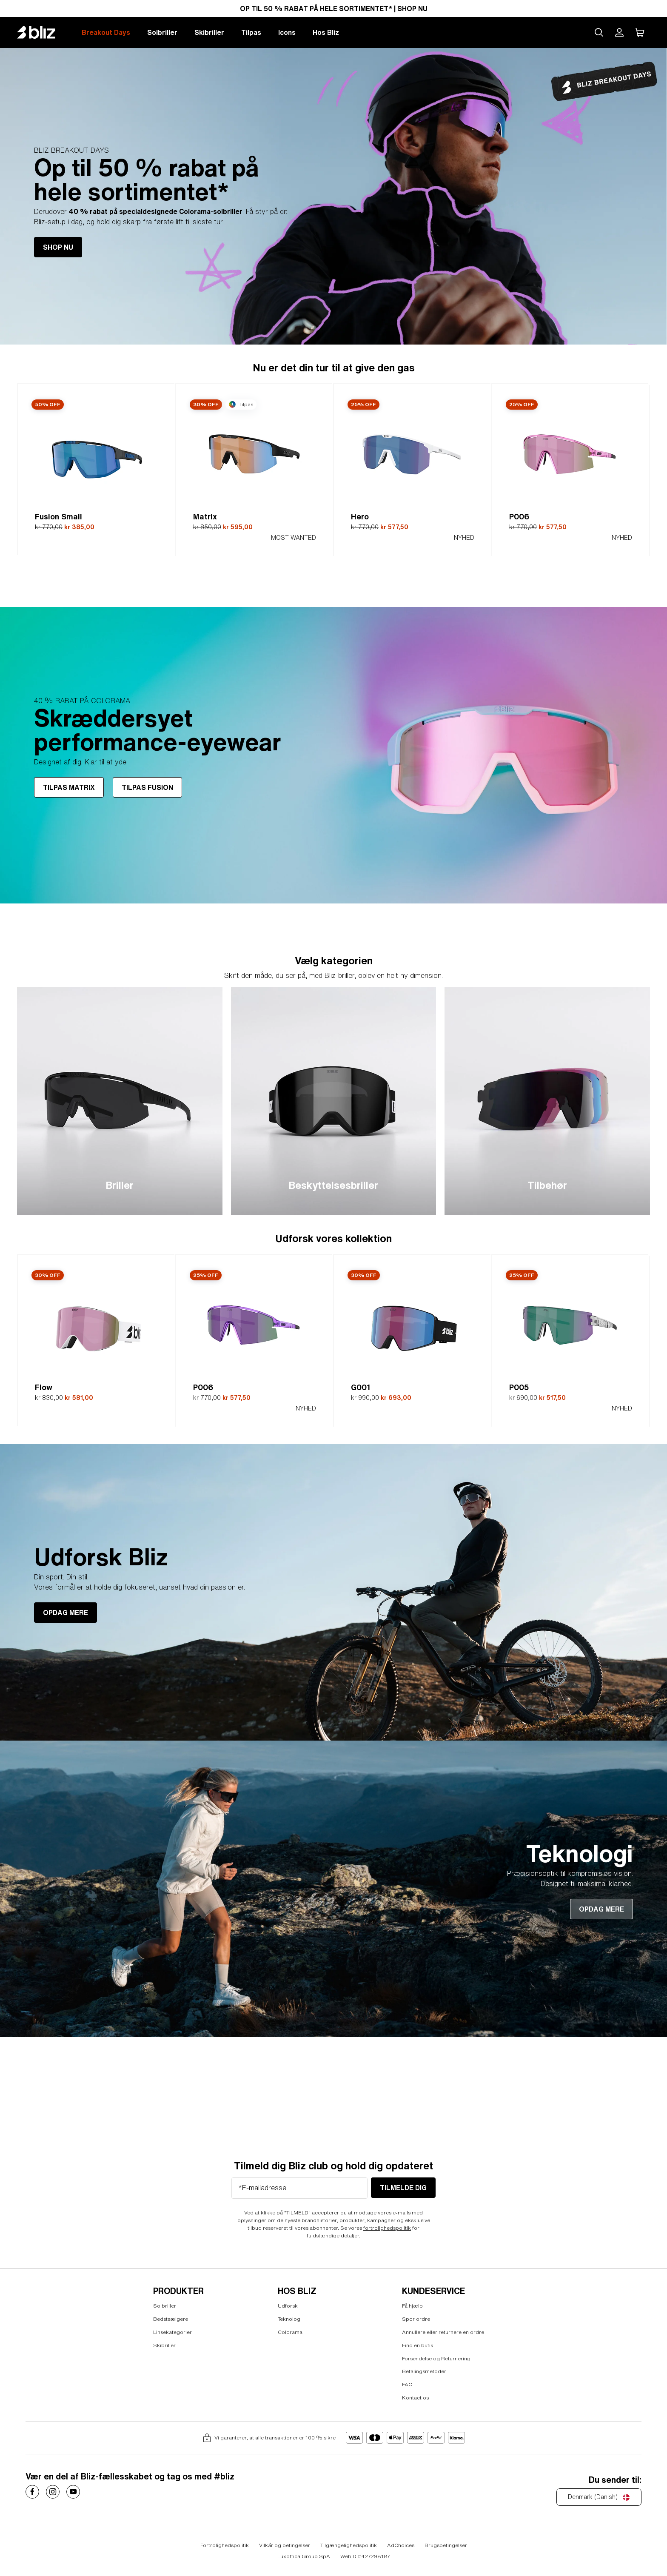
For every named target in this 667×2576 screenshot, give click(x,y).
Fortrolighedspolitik (224, 2545)
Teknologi (290, 2319)
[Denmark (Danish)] (599, 2497)
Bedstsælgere (170, 2319)
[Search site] (599, 32)
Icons (287, 32)
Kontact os (415, 2397)
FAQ (407, 2384)
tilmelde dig (403, 2187)
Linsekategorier (172, 2332)
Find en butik (417, 2345)
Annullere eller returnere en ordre (443, 2332)
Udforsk (288, 2306)
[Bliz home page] (42, 32)
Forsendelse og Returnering (436, 2358)
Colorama (290, 2332)
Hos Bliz (326, 32)
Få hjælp (412, 2306)
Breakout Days (106, 32)
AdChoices (400, 2545)
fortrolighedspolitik (387, 2228)
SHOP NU (58, 247)
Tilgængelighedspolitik (348, 2545)
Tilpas (251, 32)
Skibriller (209, 32)
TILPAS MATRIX (69, 787)
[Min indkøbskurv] (640, 32)
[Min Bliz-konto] (619, 32)
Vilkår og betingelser (284, 2545)
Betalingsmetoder (424, 2371)
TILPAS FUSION (147, 787)
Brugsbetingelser (446, 2545)
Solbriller (162, 32)
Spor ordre (416, 2319)
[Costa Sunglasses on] (32, 2492)
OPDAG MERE (65, 1612)
